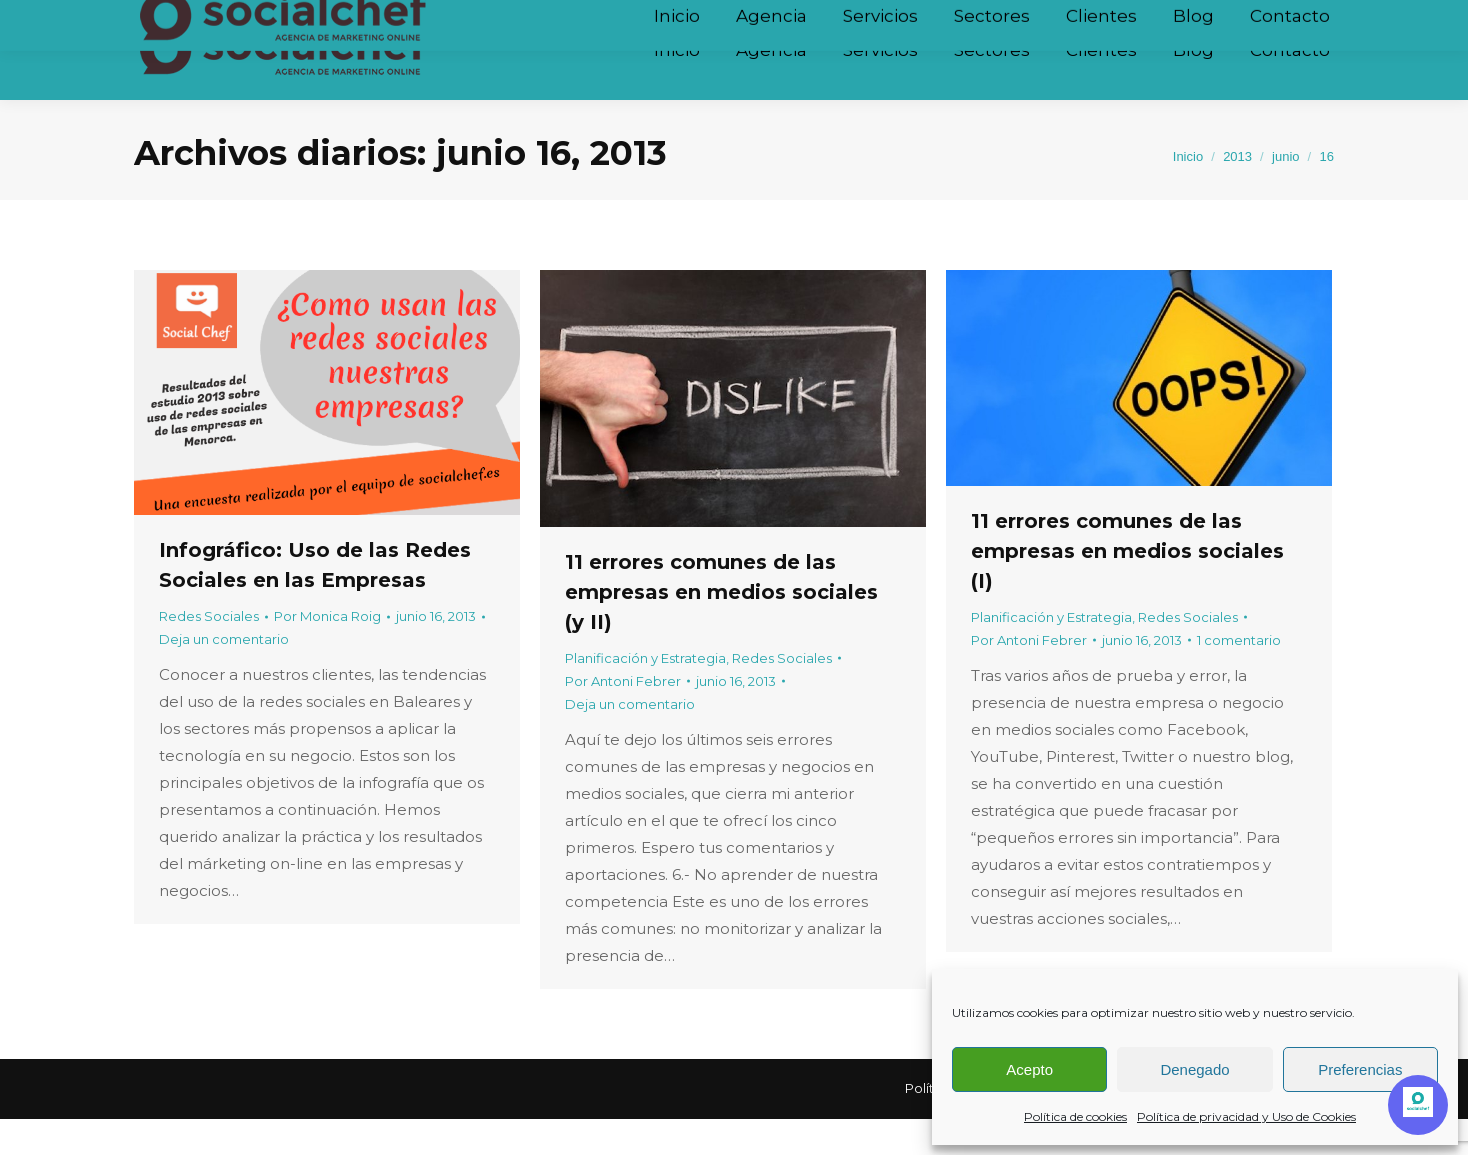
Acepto (1029, 1069)
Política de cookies (1075, 1116)
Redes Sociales (209, 652)
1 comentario (1239, 676)
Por (327, 652)
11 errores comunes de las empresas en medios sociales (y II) (721, 628)
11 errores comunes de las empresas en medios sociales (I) (1127, 587)
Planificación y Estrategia (645, 694)
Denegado (1194, 1069)
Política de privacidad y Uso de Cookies (1246, 1116)
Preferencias (1360, 1069)
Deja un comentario (224, 675)
